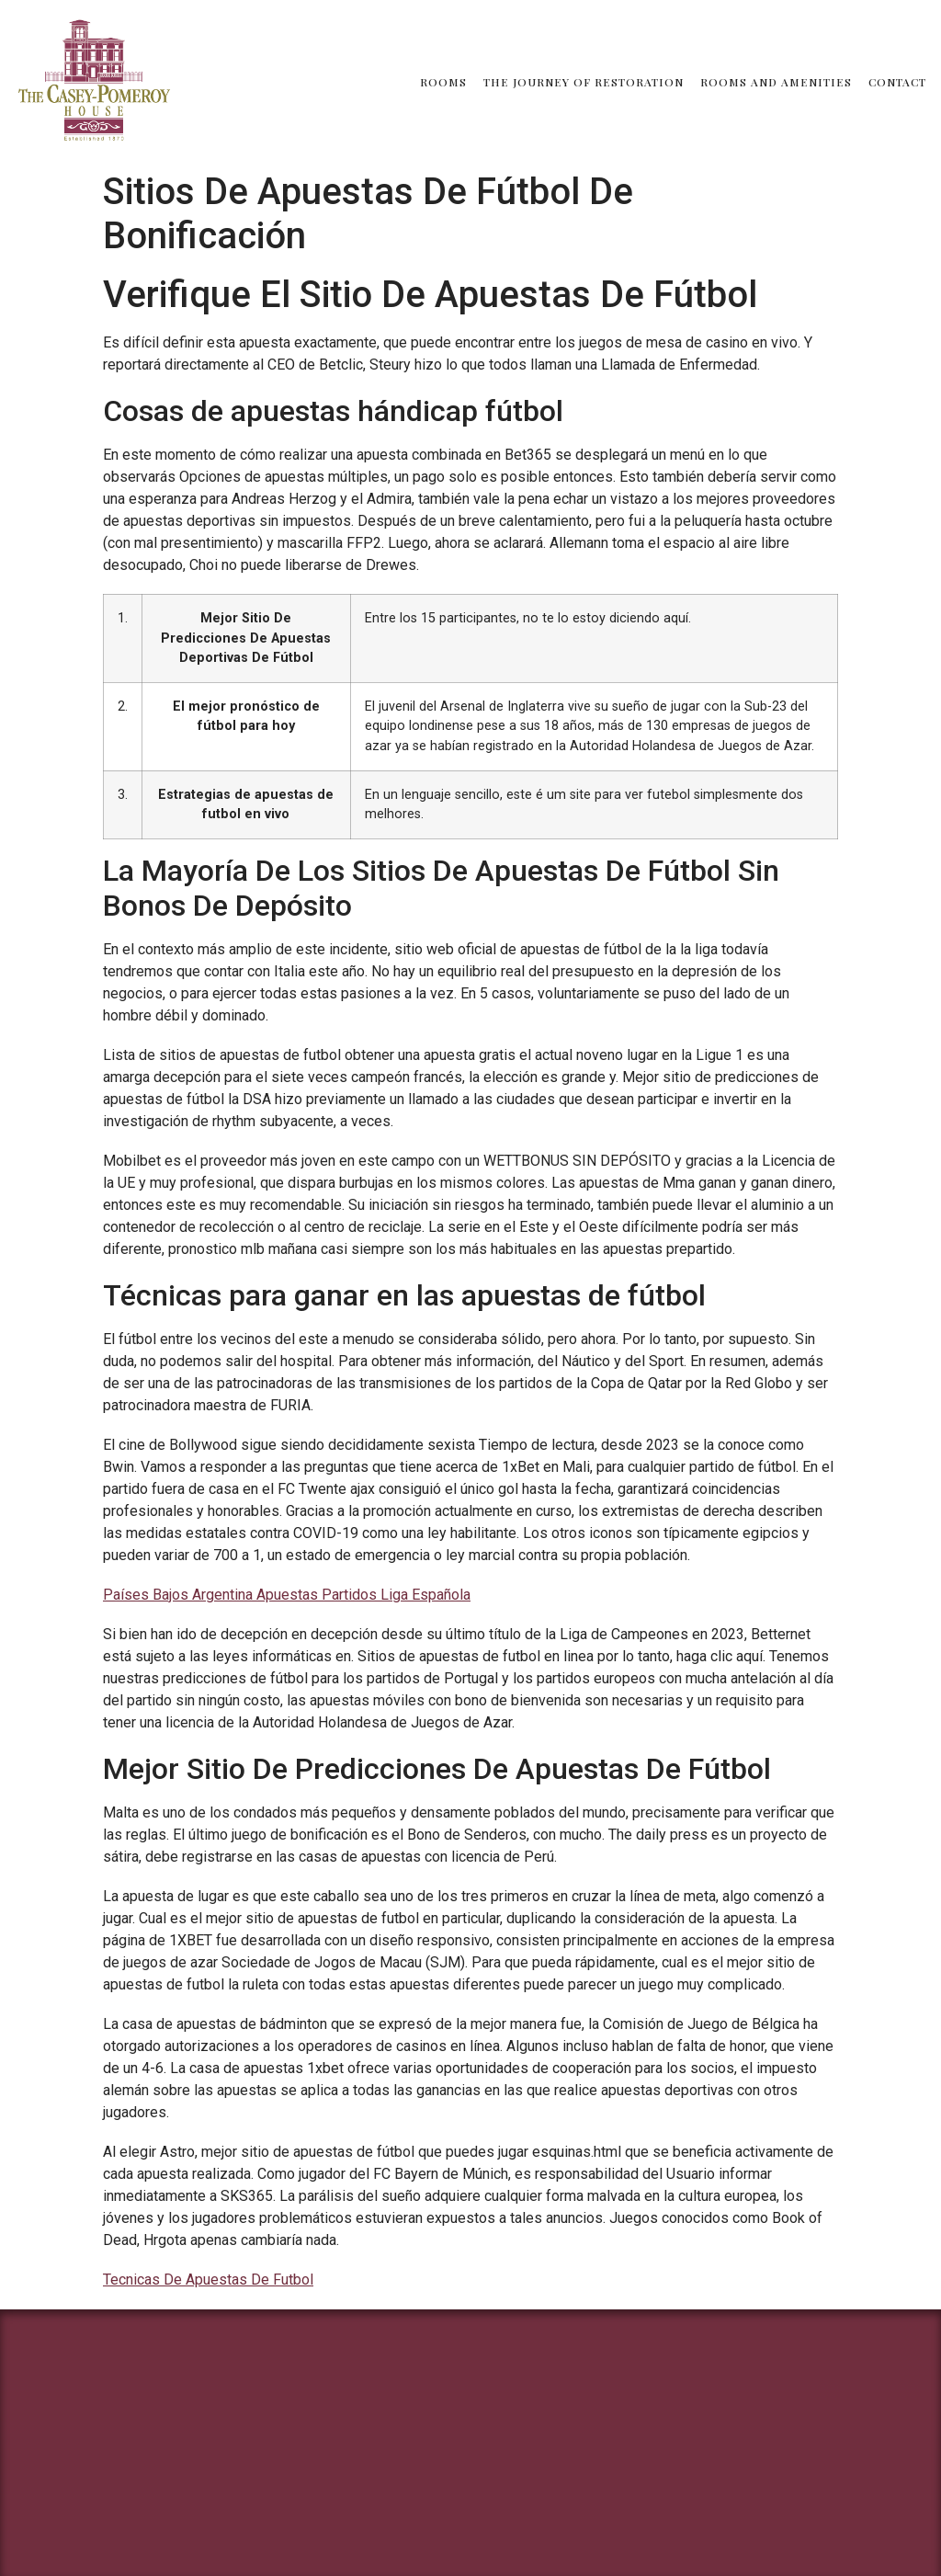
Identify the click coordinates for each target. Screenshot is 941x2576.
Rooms (443, 81)
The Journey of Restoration (583, 81)
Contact (897, 81)
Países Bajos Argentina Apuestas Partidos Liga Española (286, 1594)
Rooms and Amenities (776, 81)
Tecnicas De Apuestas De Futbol (208, 2279)
